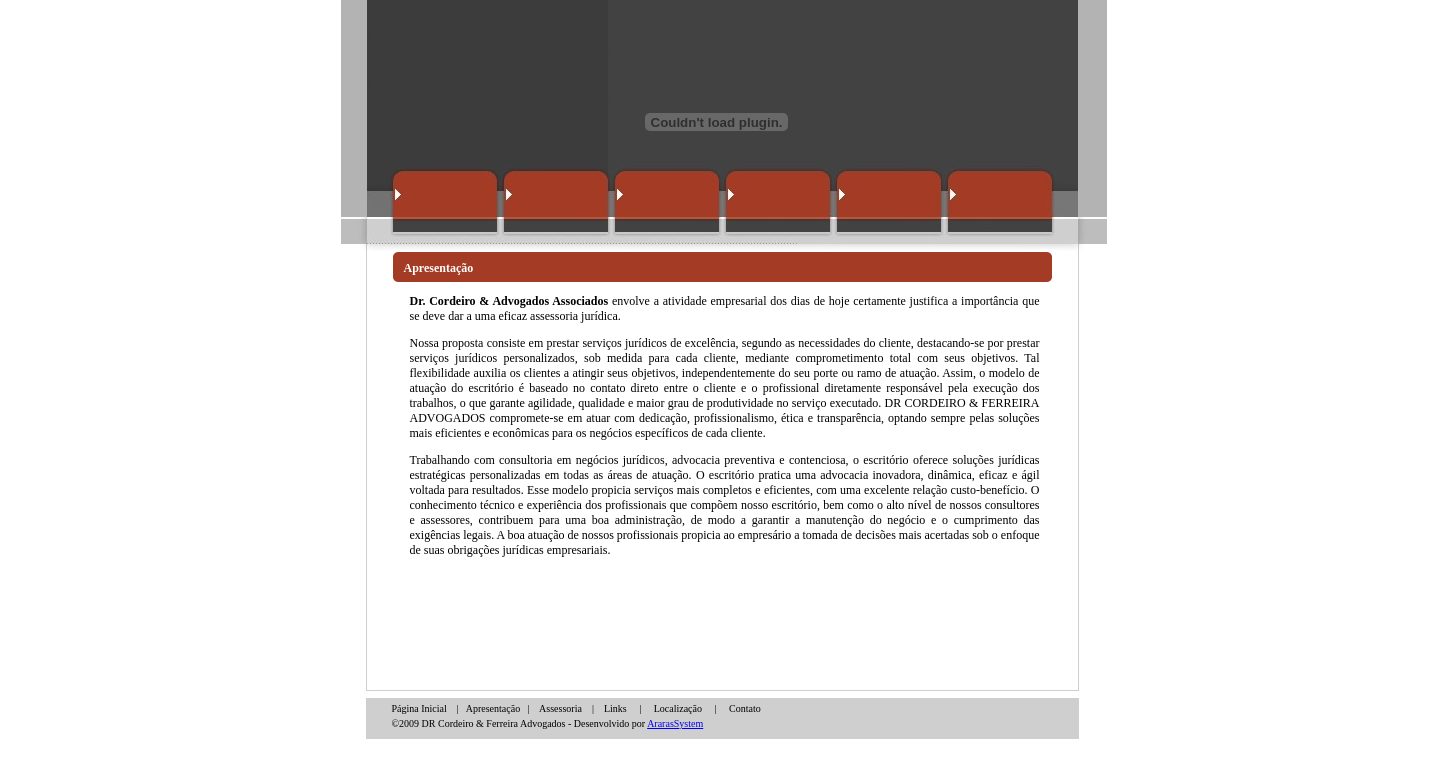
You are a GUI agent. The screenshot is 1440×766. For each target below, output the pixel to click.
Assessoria (560, 708)
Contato (745, 708)
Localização (678, 708)
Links (615, 708)
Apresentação (493, 708)
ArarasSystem (675, 723)
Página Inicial (421, 708)
